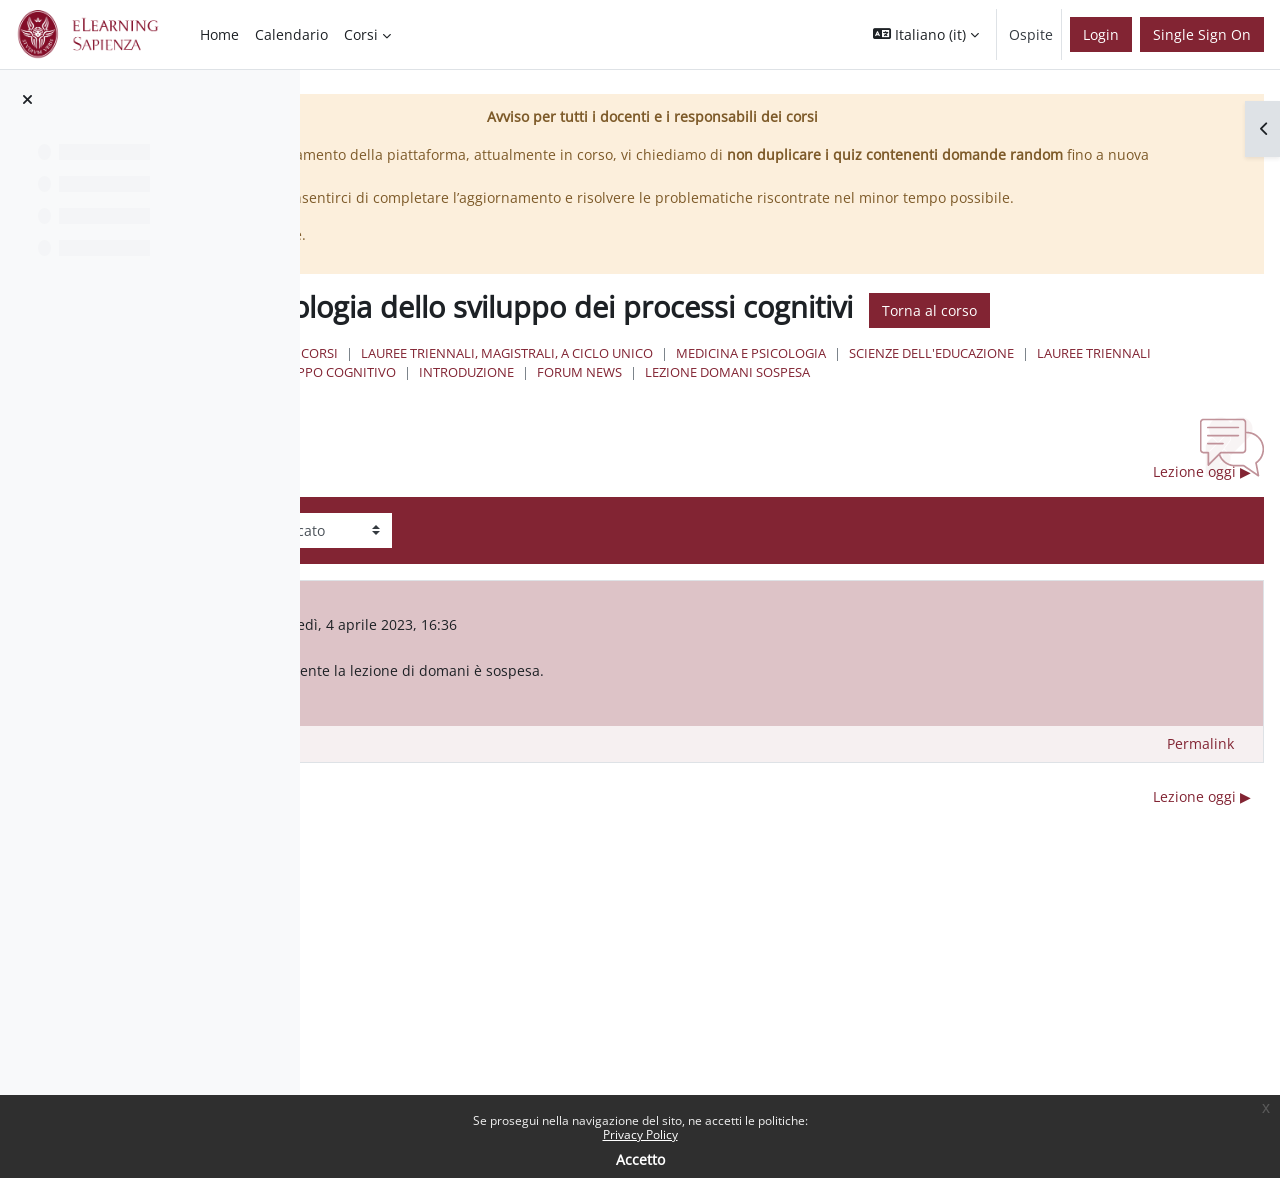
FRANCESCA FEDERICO (552, 700)
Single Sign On (1202, 34)
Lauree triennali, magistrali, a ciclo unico (819, 409)
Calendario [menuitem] (291, 34)
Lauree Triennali (819, 428)
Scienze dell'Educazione (656, 428)
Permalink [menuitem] (1200, 818)
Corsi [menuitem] (361, 34)
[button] (926, 34)
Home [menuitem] (219, 34)
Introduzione (1103, 428)
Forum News (616, 448)
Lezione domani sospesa (764, 448)
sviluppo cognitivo (966, 428)
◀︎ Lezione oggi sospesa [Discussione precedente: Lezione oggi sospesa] (482, 546)
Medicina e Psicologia (1063, 409)
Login (1101, 34)
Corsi (631, 409)
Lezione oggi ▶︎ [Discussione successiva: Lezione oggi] (1202, 546)
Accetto (640, 1159)
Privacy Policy (640, 1134)
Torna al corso (619, 366)
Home (570, 409)
